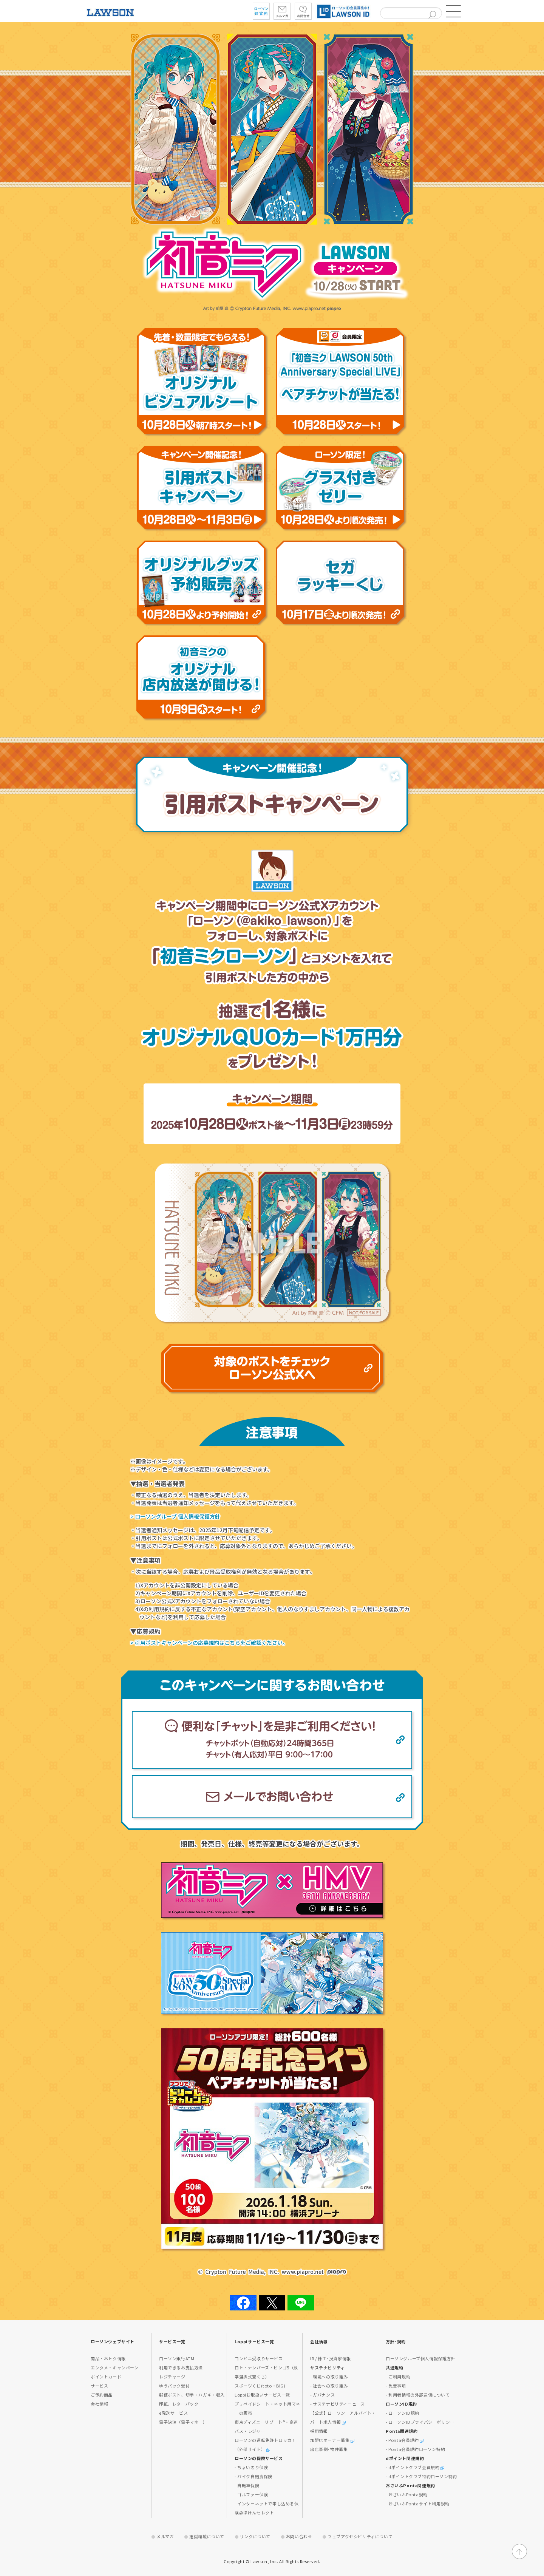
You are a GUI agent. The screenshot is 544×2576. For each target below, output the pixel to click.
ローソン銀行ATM (176, 2358)
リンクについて (255, 2536)
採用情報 (319, 2431)
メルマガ (165, 2536)
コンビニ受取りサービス (259, 2358)
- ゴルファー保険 (251, 2494)
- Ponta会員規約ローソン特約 (415, 2449)
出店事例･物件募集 (329, 2449)
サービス (99, 2386)
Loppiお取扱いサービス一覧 (262, 2395)
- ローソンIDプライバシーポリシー (420, 2422)
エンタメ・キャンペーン (115, 2367)
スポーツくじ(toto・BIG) (260, 2386)
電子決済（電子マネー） (183, 2422)
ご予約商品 (102, 2395)
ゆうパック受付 (174, 2386)
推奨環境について (206, 2536)
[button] (453, 11)
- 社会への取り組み (329, 2386)
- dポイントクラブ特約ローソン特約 (421, 2476)
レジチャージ (172, 2377)
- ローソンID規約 (402, 2413)
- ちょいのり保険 (251, 2467)
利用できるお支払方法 (181, 2367)
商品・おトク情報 (108, 2358)
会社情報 (99, 2404)
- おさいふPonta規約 (407, 2494)
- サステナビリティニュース (337, 2404)
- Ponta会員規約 (404, 2440)
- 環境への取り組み (329, 2377)
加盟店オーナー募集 (332, 2440)
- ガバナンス (322, 2395)
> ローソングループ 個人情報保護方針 (175, 1516)
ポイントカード (106, 2377)
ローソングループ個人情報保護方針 (421, 2358)
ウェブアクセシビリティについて (360, 2536)
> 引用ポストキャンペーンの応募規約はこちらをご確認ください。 (209, 1642)
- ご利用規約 (398, 2377)
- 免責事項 (396, 2386)
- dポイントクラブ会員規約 (415, 2467)
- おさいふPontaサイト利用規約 (418, 2503)
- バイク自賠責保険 (253, 2476)
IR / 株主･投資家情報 (330, 2358)
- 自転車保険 (247, 2485)
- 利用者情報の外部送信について (418, 2395)
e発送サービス (173, 2413)
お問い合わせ (299, 2536)
